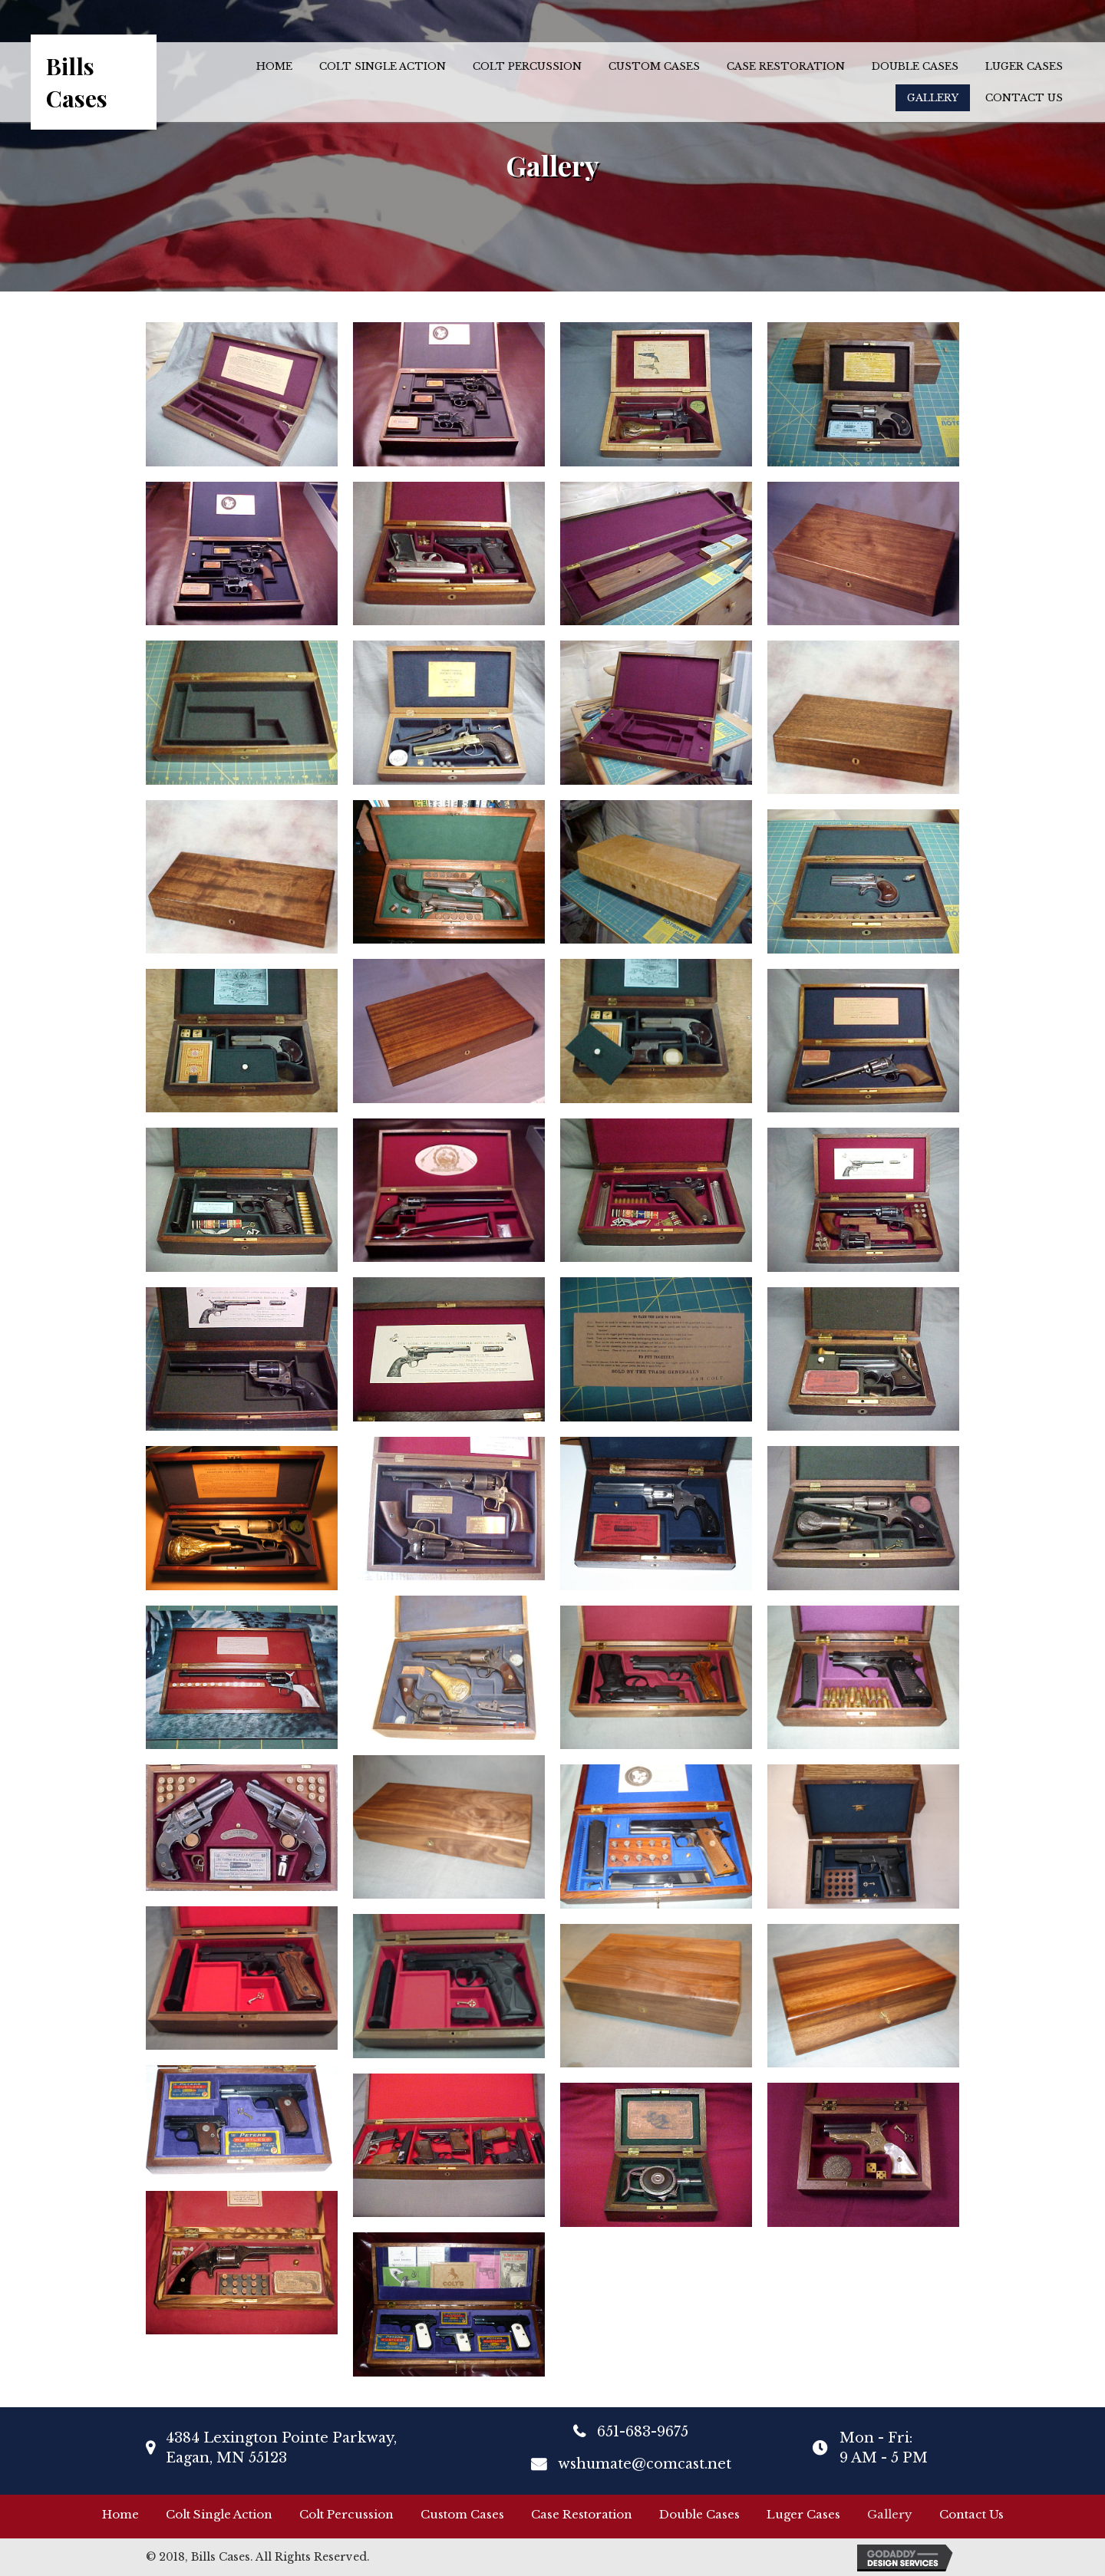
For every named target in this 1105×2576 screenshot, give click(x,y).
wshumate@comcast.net (644, 2464)
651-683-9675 (642, 2431)
